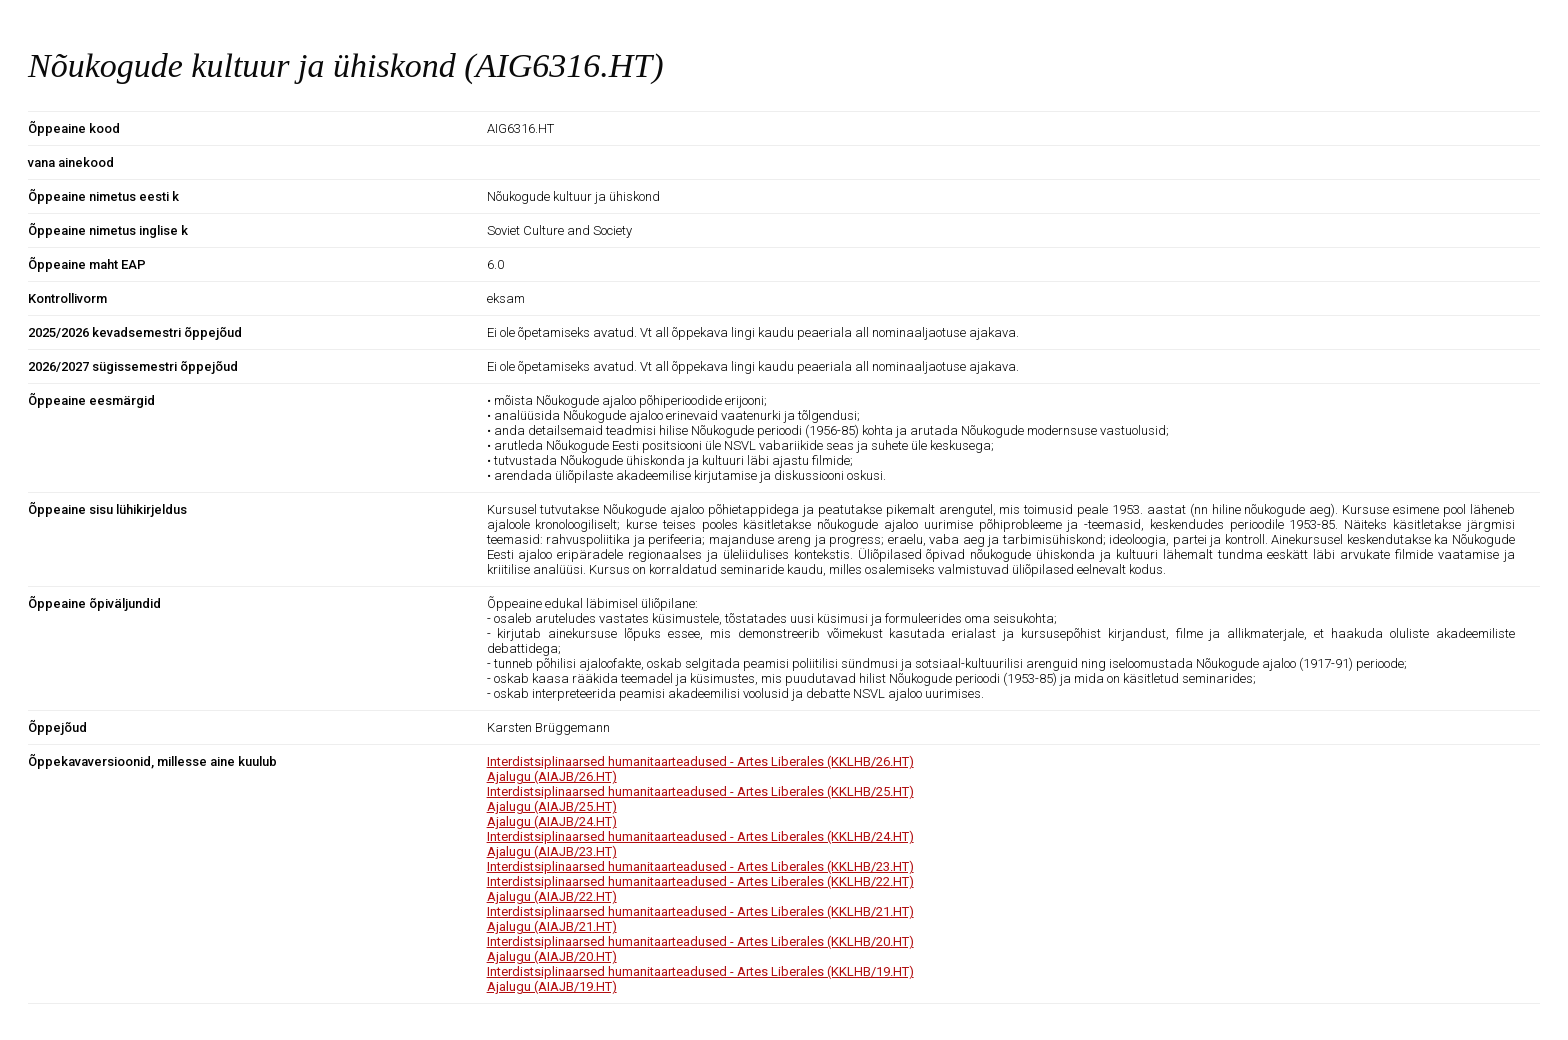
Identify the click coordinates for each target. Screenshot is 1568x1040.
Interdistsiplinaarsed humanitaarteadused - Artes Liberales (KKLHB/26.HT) (700, 761)
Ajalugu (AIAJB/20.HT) (552, 956)
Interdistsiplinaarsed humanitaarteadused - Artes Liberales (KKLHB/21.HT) (700, 911)
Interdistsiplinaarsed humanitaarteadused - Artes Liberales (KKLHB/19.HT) (700, 971)
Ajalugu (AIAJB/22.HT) (552, 896)
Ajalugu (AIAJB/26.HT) (552, 776)
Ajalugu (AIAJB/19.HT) (552, 986)
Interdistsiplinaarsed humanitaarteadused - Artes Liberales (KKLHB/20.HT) (700, 941)
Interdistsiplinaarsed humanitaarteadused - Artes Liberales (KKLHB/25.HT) (700, 791)
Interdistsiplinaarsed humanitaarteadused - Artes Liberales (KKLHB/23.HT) (700, 866)
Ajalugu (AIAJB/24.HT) (552, 821)
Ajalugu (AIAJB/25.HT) (552, 806)
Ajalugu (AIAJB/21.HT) (552, 926)
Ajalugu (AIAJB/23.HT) (552, 851)
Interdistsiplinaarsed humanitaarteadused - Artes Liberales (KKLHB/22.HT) (700, 881)
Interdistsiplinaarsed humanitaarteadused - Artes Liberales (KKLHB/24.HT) (700, 836)
